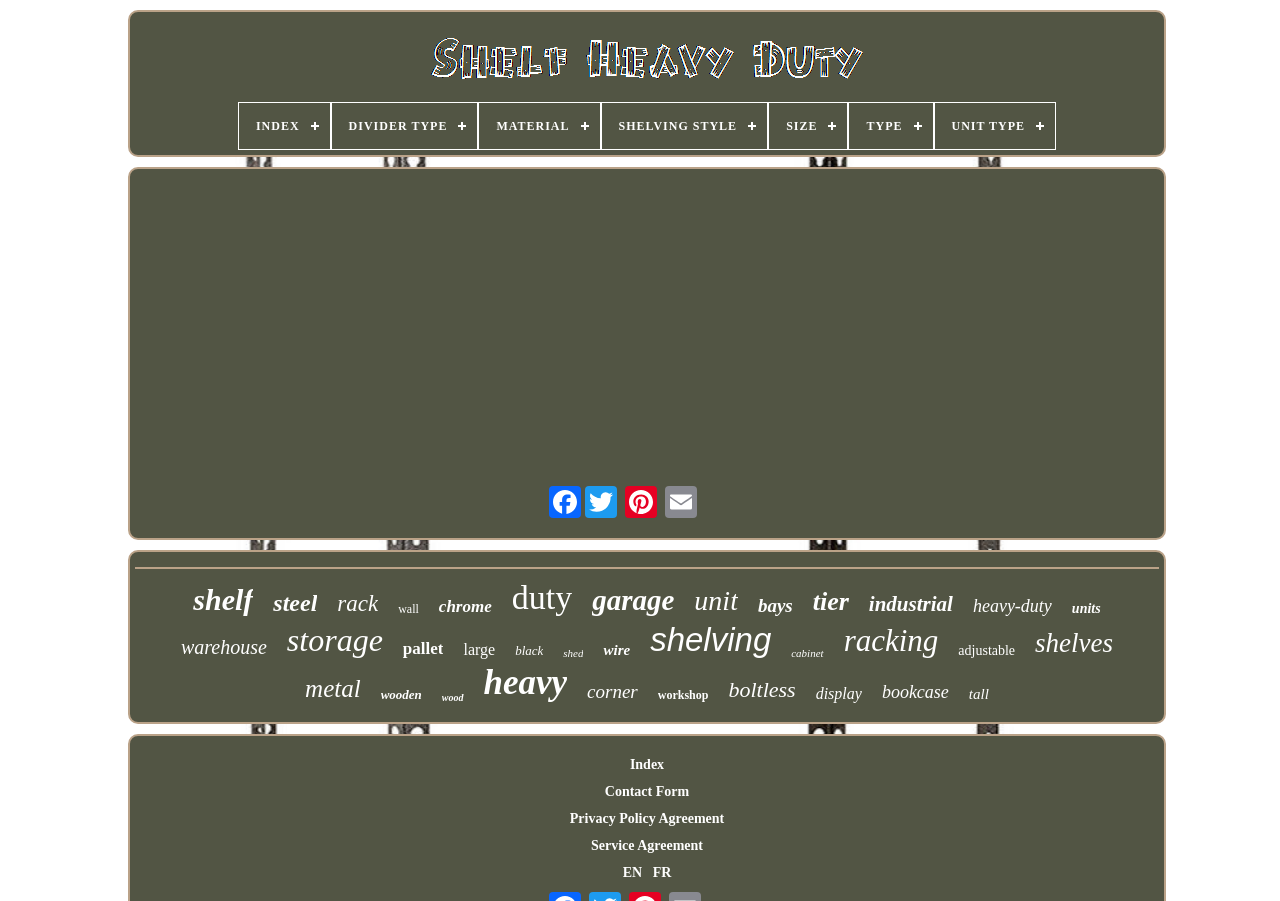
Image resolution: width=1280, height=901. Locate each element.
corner (612, 691)
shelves (1074, 643)
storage (335, 640)
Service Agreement (647, 845)
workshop (683, 695)
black (529, 650)
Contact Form (647, 791)
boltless (761, 689)
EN (632, 872)
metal (333, 688)
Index (647, 764)
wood (453, 697)
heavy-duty (1012, 606)
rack (357, 603)
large (479, 649)
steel (295, 603)
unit (716, 600)
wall (408, 609)
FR (662, 872)
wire (616, 650)
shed (573, 653)
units (1086, 608)
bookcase (915, 692)
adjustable (986, 650)
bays (775, 605)
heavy (526, 682)
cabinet (807, 653)
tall (979, 694)
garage (633, 600)
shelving (710, 639)
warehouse (224, 647)
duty (542, 597)
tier (831, 601)
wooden (401, 694)
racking (891, 640)
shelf (223, 599)
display (839, 693)
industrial (911, 604)
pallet (423, 648)
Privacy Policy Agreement (647, 818)
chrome (465, 606)
